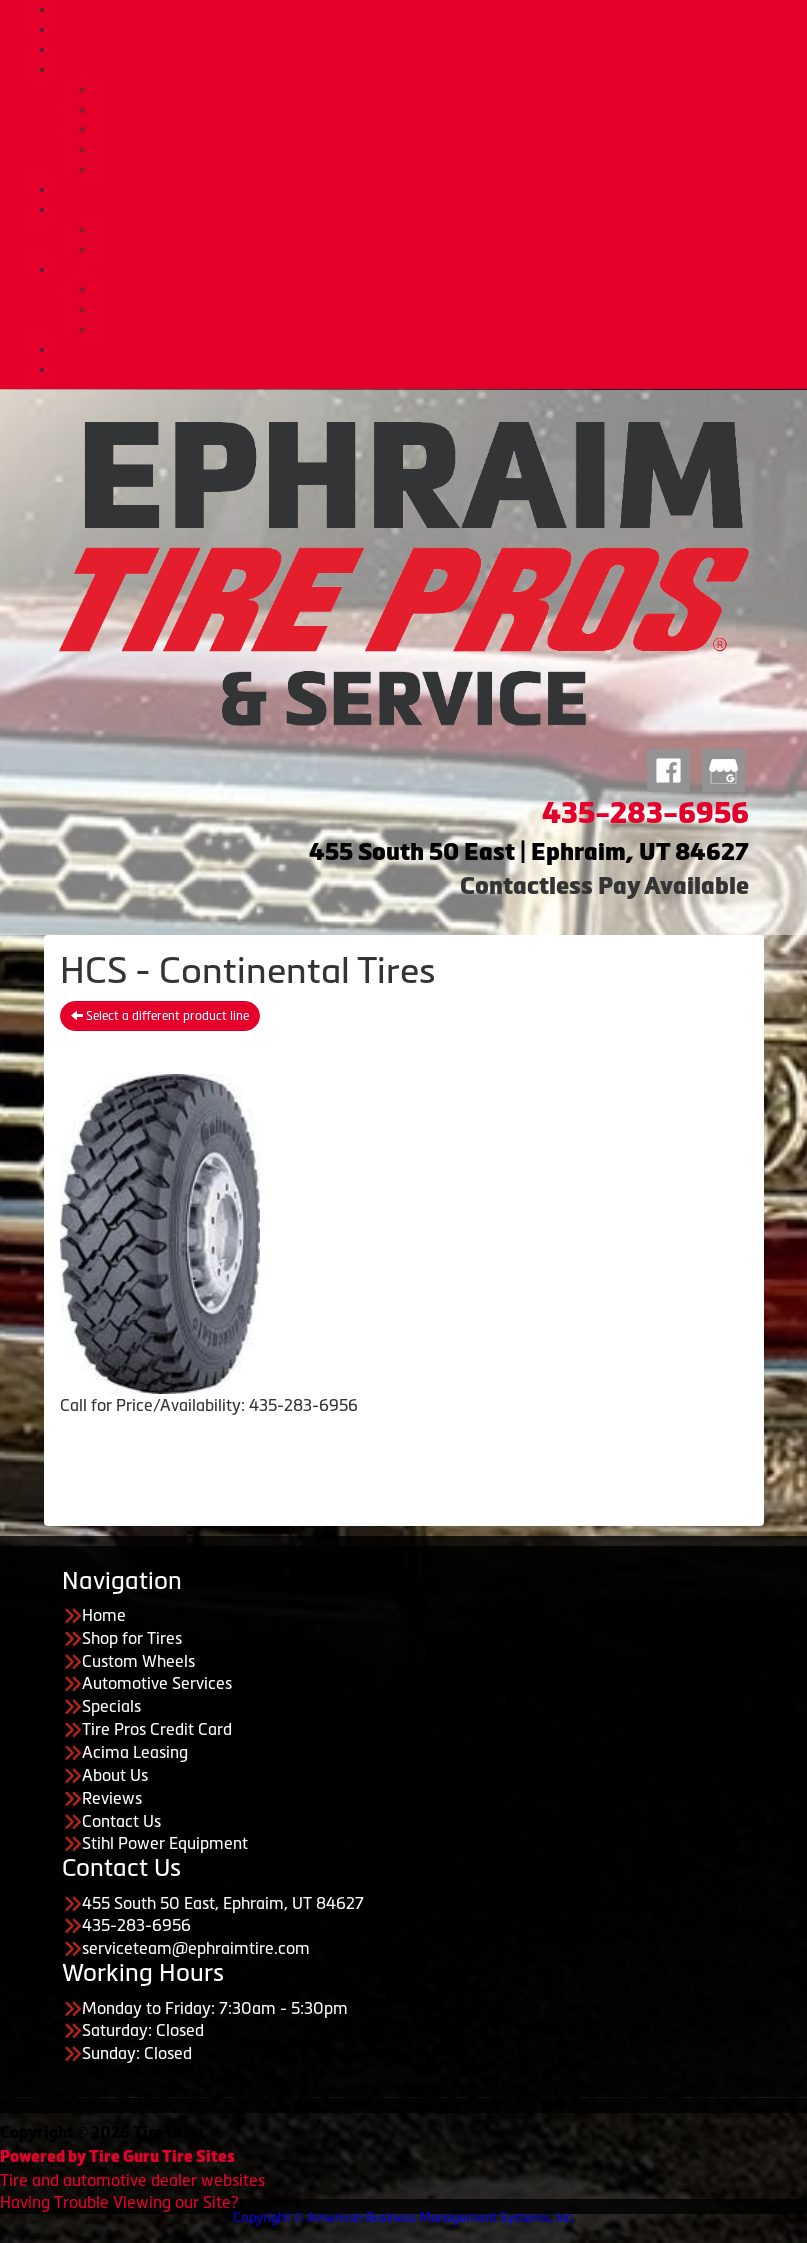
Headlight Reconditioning (444, 149)
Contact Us (424, 349)
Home (424, 9)
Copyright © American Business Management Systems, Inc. (404, 2217)
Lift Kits (444, 129)
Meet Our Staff (444, 309)
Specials (424, 189)
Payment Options (423, 209)
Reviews (112, 1798)
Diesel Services (443, 109)
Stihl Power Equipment (165, 1843)
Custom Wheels (423, 49)
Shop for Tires (423, 29)
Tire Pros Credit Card (443, 229)
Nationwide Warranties (444, 169)
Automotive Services (424, 69)
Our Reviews (444, 329)
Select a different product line (160, 1016)
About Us (423, 269)
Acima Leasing (444, 249)
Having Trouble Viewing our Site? (119, 2202)
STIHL (423, 369)
